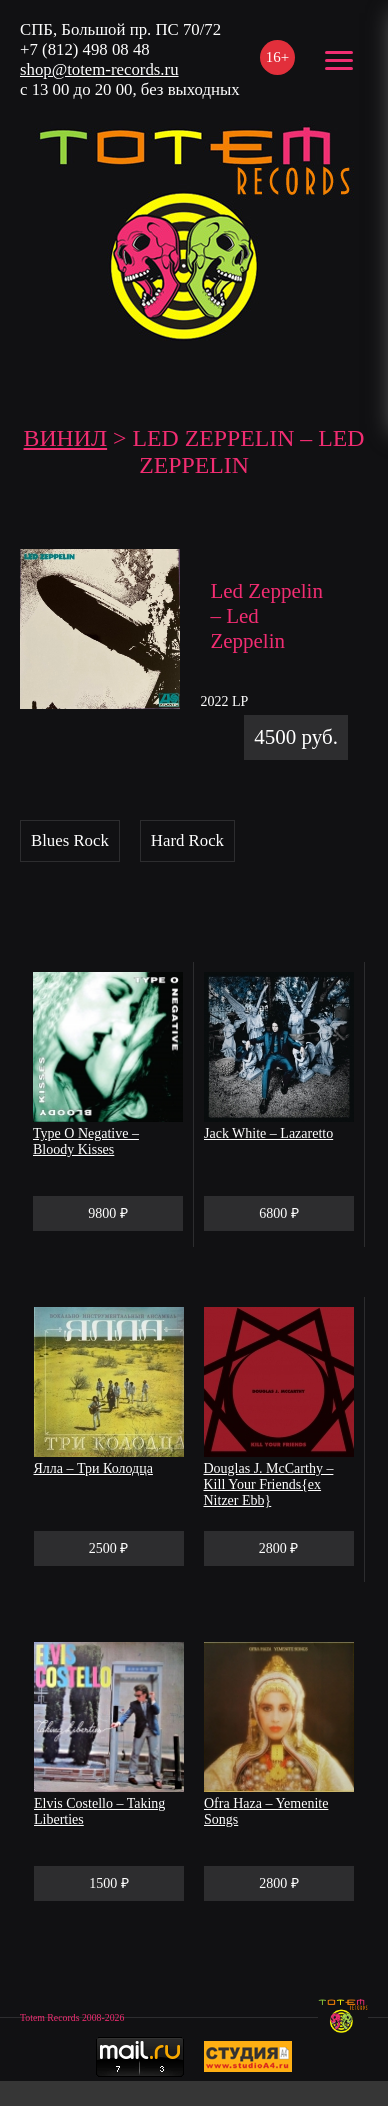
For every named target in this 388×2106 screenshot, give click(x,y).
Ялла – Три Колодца (93, 1468)
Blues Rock (70, 840)
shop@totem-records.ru (99, 69)
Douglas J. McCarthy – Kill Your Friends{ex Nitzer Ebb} (269, 1484)
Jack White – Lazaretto (268, 1133)
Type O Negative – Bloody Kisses (86, 1141)
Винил (66, 438)
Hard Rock (187, 840)
